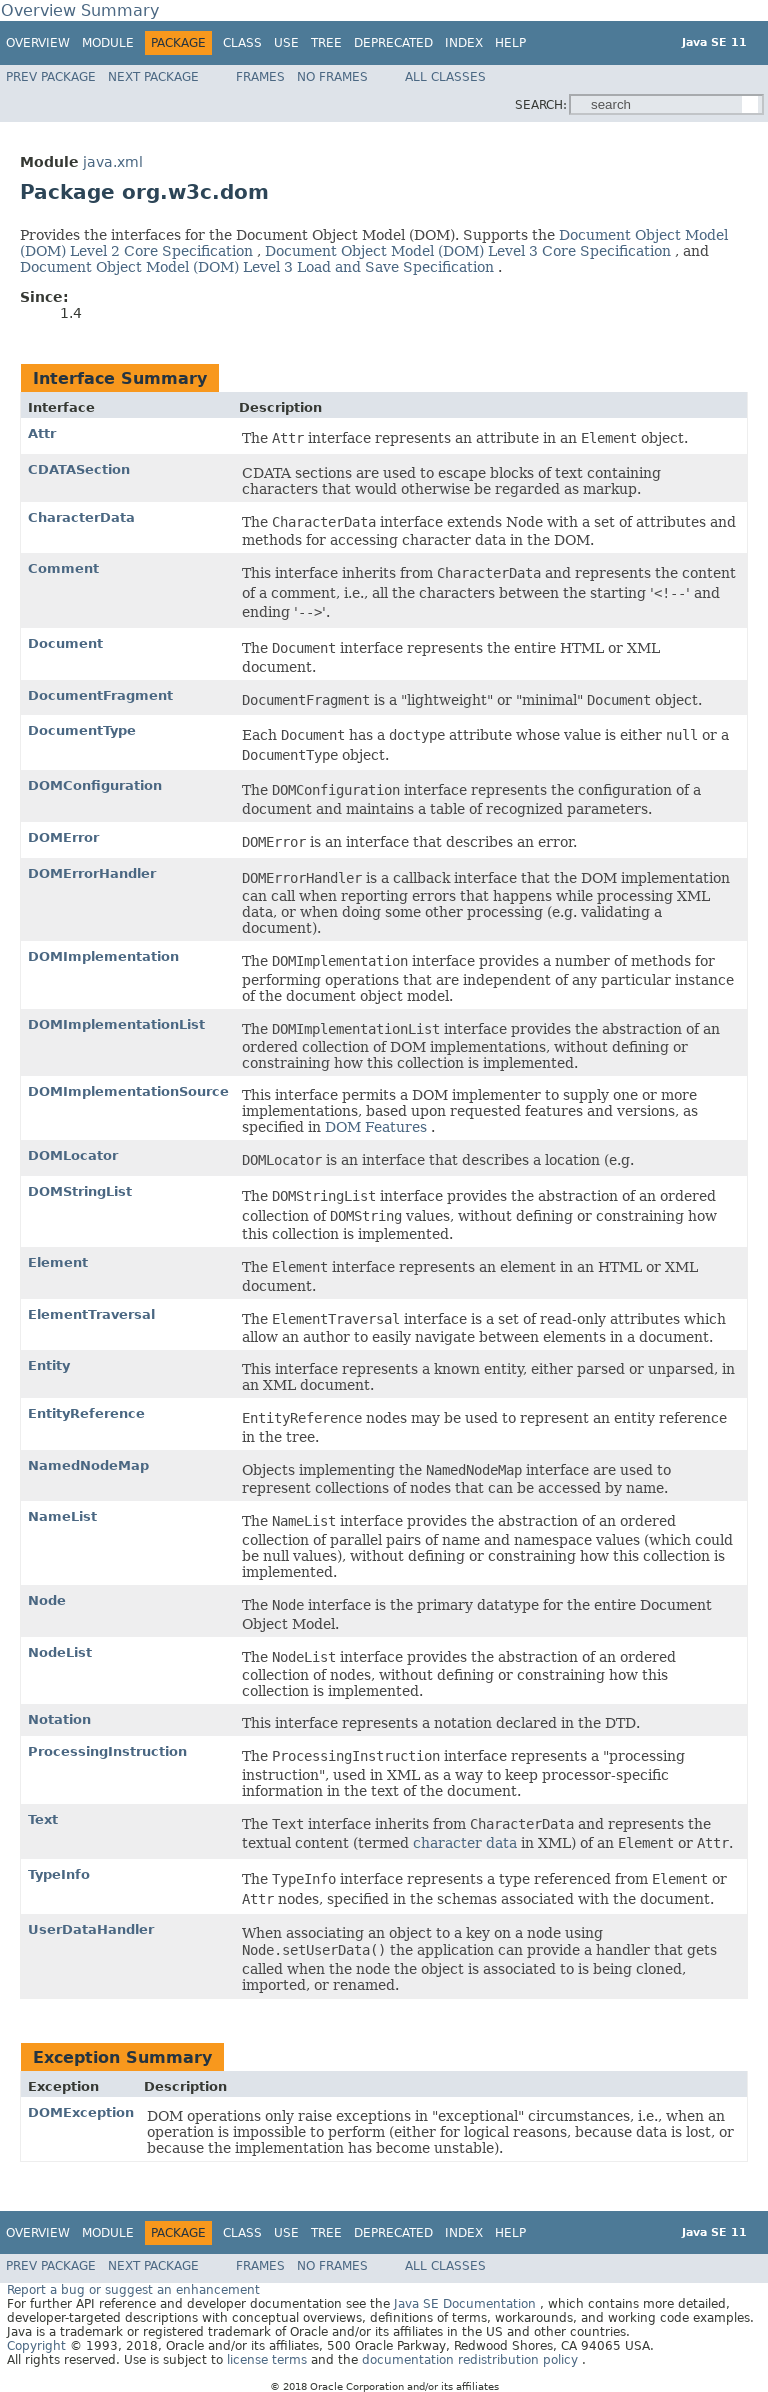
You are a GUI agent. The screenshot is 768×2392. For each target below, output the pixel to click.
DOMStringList (80, 1191)
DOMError (63, 837)
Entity (49, 1365)
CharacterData (81, 517)
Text (43, 1819)
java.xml (113, 162)
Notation (59, 1719)
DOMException (81, 2112)
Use (286, 43)
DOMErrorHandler (92, 873)
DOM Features (378, 1127)
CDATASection (79, 469)
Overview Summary (80, 10)
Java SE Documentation (467, 2304)
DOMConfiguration (95, 785)
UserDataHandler (91, 1929)
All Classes (445, 77)
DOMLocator (73, 1155)
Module (108, 43)
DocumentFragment (100, 695)
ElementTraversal (91, 1314)
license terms (269, 2360)
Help (510, 43)
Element (58, 1262)
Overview (38, 43)
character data (467, 1843)
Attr (42, 433)
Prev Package (51, 77)
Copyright (36, 2346)
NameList (62, 1516)
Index (464, 43)
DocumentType (82, 730)
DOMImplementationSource (128, 1091)
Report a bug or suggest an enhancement (133, 2290)
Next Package (153, 77)
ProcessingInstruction (107, 1751)
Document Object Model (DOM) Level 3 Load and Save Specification (259, 267)
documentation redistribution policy (472, 2360)
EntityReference (86, 1413)
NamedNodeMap (88, 1465)
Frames (260, 77)
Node (47, 1600)
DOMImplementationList (116, 1024)
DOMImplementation (103, 956)
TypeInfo (59, 1874)
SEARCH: (541, 105)
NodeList (60, 1652)
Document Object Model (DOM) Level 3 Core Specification (470, 251)
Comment (63, 568)
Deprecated (393, 43)
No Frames (332, 77)
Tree (326, 43)
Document (65, 643)
